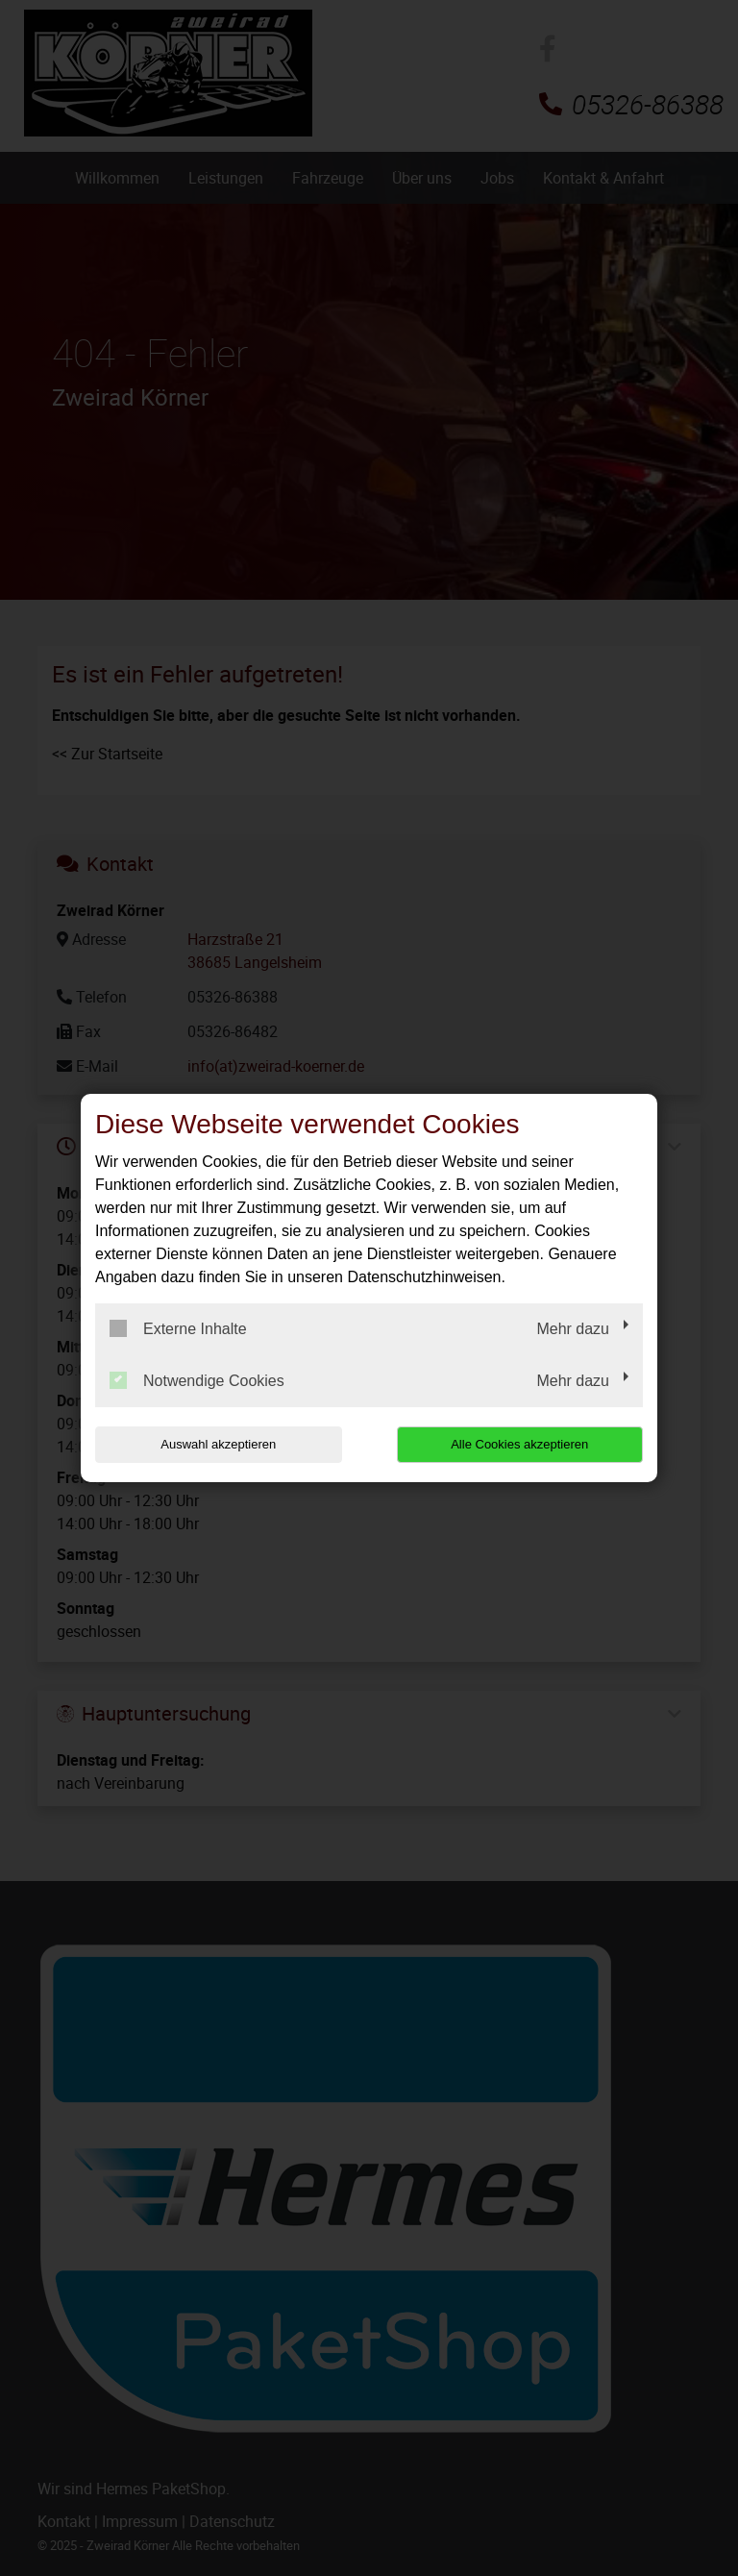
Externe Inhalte (178, 1328)
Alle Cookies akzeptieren (519, 1444)
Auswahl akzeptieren (218, 1444)
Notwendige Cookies (197, 1380)
